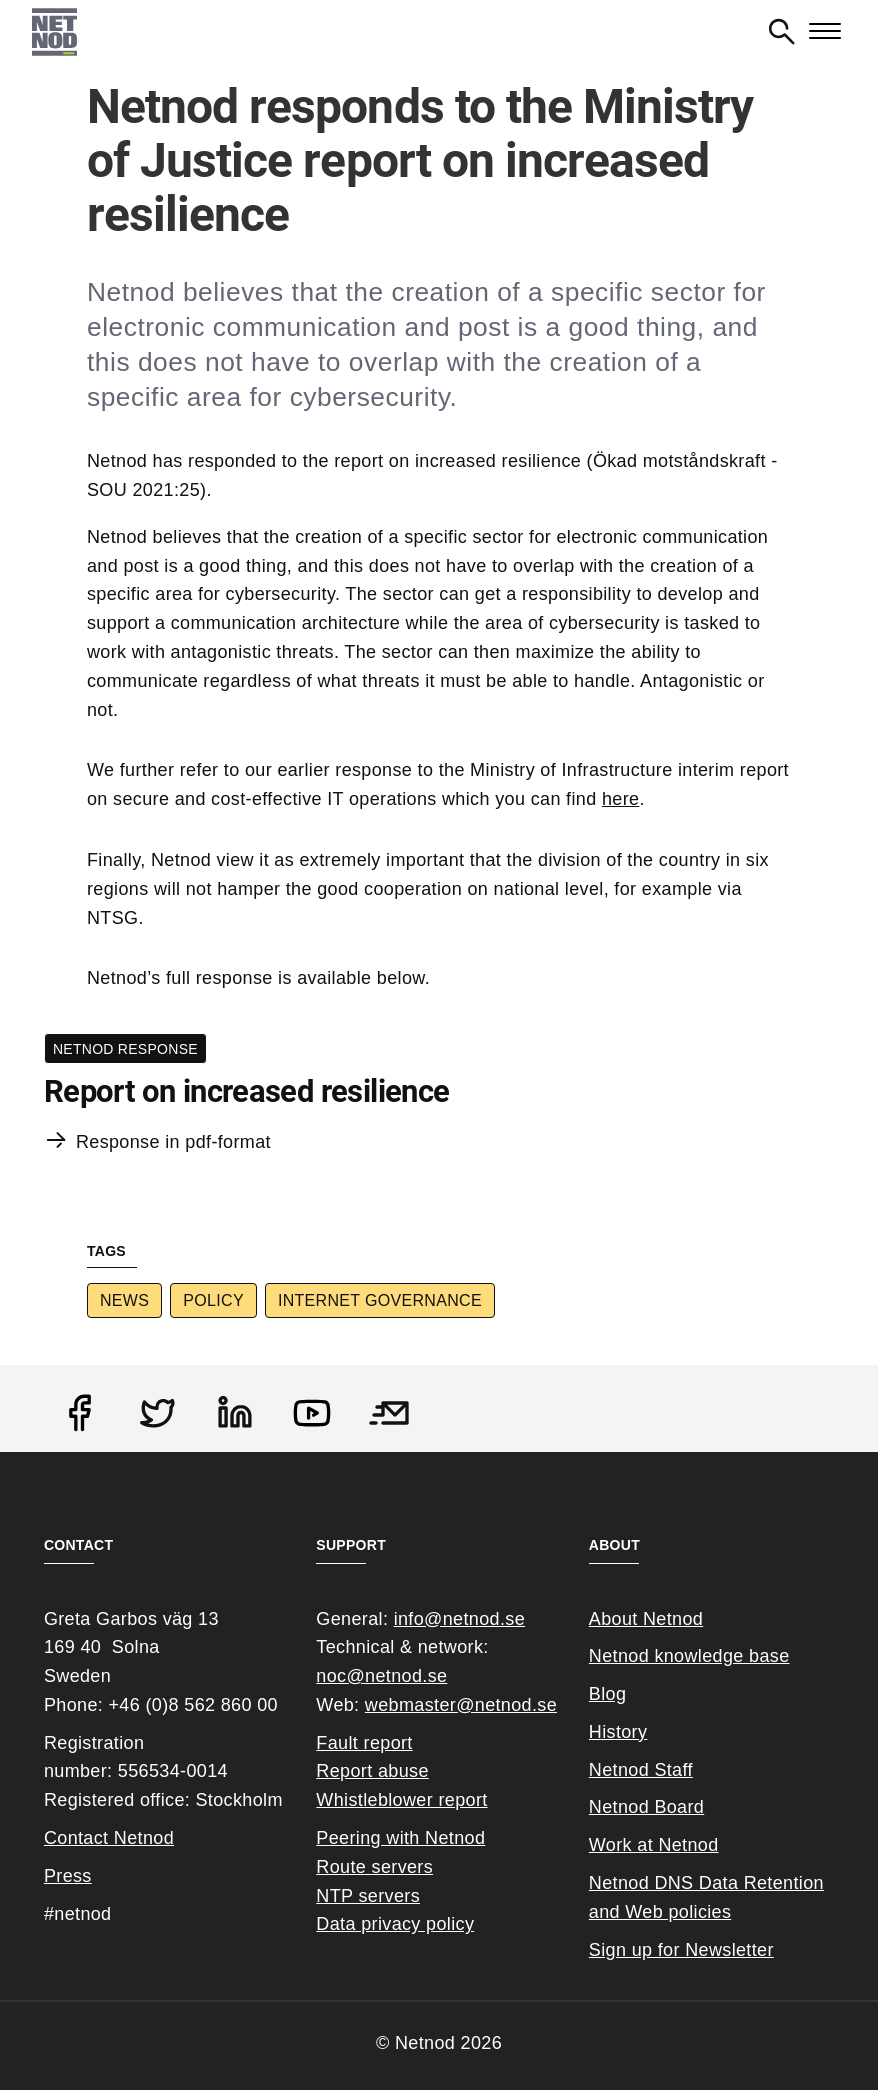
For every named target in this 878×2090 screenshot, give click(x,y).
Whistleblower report (401, 1800)
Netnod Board (646, 1807)
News (124, 1300)
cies (714, 1912)
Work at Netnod (654, 1845)
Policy (213, 1300)
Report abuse (372, 1771)
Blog (607, 1694)
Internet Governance (380, 1300)
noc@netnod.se (381, 1676)
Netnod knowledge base (689, 1656)
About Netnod (646, 1619)
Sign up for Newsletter (681, 1950)
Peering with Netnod (400, 1838)
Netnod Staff (641, 1770)
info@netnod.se (459, 1619)
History (618, 1732)
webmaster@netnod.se (461, 1705)
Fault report (364, 1743)
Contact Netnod (109, 1838)
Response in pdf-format (173, 1142)
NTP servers (368, 1896)
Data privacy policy (395, 1924)
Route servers (374, 1867)
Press (68, 1876)
